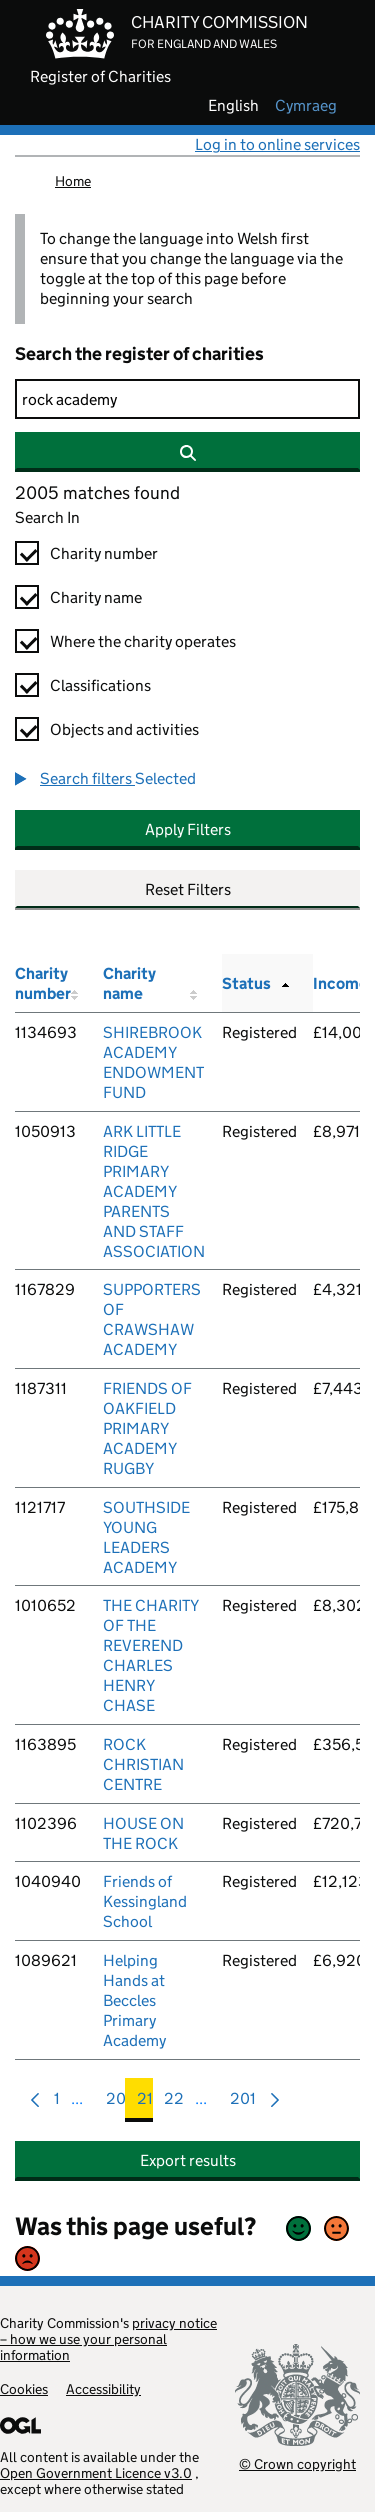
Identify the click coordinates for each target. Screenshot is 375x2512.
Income (340, 983)
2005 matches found (97, 493)
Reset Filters (188, 889)
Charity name (96, 597)
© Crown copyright (297, 2463)
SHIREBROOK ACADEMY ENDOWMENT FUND (153, 1062)
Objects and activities (124, 729)
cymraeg (306, 106)
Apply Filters (188, 829)
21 (145, 2103)
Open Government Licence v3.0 (96, 2473)
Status (246, 983)
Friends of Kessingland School (145, 1901)
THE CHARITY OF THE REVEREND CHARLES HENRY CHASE (150, 1655)
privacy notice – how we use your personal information (108, 2339)
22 (174, 2103)
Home (73, 181)
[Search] (187, 399)
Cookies (24, 2389)
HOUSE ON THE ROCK (143, 1833)
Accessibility (103, 2389)
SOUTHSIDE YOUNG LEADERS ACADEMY (146, 1537)
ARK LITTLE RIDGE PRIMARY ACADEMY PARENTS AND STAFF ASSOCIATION (154, 1191)
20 (116, 2103)
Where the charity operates (143, 641)
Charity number (104, 553)
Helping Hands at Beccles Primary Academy (134, 2000)
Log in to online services (277, 144)
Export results (188, 2160)
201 (243, 2103)
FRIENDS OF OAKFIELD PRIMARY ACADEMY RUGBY (147, 1428)
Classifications (100, 685)
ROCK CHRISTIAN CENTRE (143, 1764)
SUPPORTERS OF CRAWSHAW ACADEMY (152, 1319)
